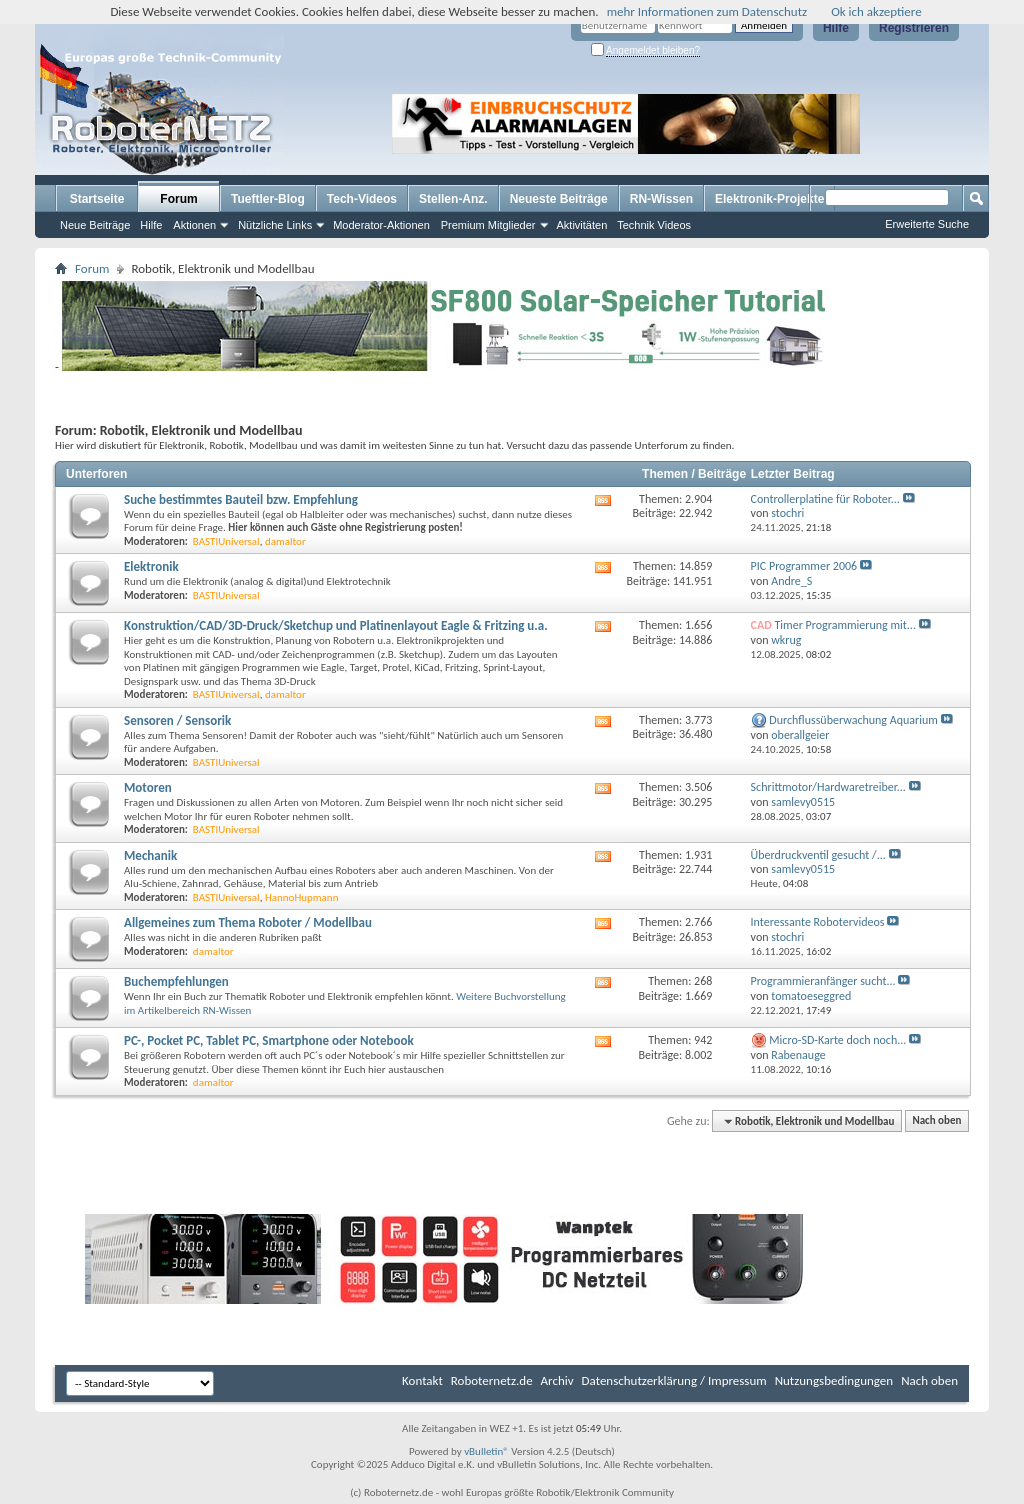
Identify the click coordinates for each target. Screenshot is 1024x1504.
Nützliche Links (275, 225)
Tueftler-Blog (268, 199)
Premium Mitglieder (488, 225)
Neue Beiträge (95, 225)
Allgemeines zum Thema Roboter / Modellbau (248, 922)
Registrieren (914, 28)
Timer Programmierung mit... (845, 625)
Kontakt (422, 1380)
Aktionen (194, 225)
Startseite (97, 199)
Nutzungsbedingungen (834, 1380)
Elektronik (151, 566)
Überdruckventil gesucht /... (818, 855)
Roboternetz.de (492, 1380)
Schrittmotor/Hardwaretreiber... (828, 787)
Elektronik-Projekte (769, 199)
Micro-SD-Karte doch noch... (837, 1040)
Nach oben (936, 1121)
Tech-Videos (362, 199)
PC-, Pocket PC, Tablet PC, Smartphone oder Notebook (269, 1040)
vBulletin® (486, 1451)
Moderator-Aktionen (381, 225)
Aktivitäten (582, 225)
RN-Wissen (661, 199)
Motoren (148, 787)
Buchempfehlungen (176, 981)
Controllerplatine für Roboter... (825, 499)
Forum (178, 199)
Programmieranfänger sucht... (823, 981)
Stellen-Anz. (453, 199)
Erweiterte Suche (927, 224)
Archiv (557, 1380)
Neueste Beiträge (559, 199)
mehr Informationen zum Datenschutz (707, 11)
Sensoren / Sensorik (177, 720)
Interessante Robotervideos (818, 922)
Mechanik (150, 855)
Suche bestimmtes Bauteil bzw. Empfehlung (241, 499)
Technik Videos (654, 225)
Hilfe (836, 28)
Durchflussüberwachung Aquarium (853, 720)
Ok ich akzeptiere (876, 11)
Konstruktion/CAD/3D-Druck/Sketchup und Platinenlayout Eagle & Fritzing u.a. (336, 625)
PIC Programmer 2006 (804, 566)
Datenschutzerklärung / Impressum (674, 1380)
